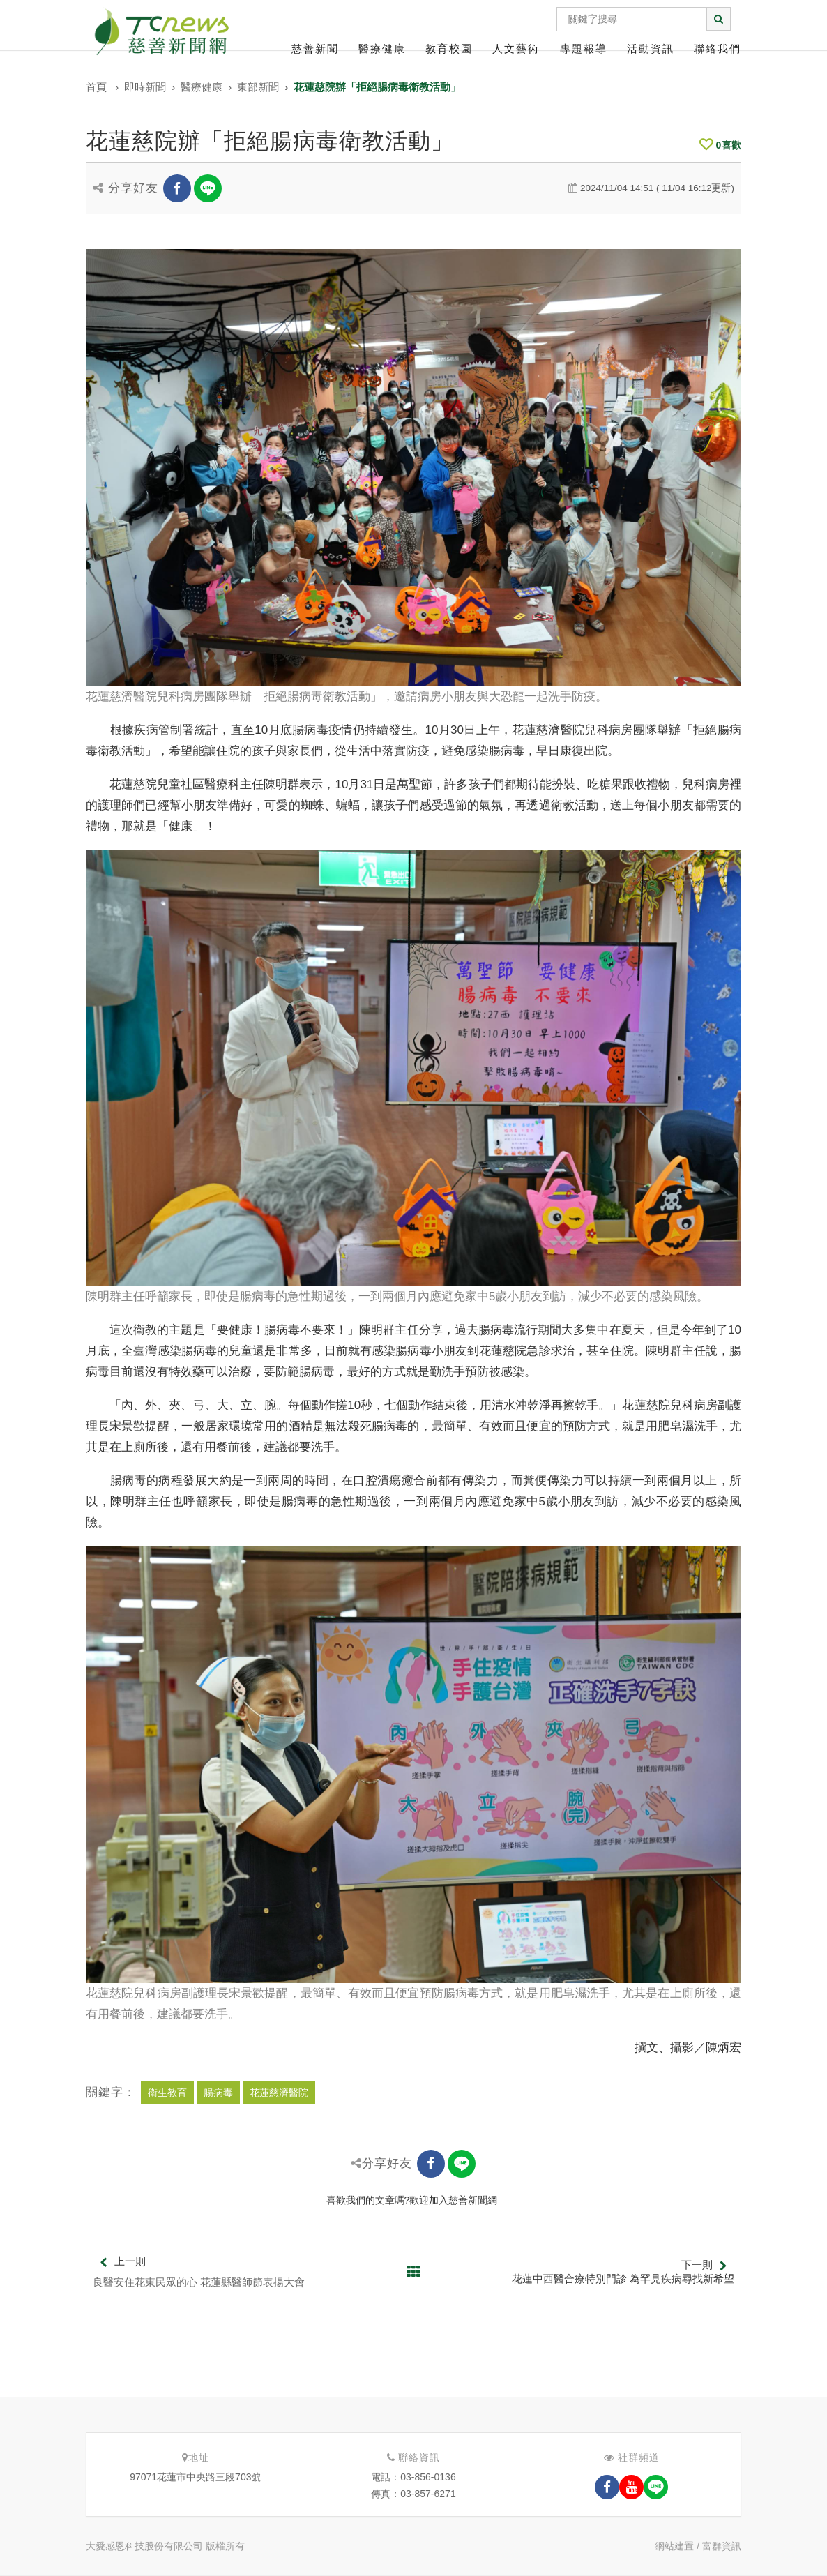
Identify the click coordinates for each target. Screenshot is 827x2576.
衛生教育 (167, 2092)
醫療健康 (382, 48)
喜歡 (720, 145)
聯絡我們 (717, 48)
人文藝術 (516, 48)
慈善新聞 (315, 48)
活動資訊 (650, 48)
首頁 (96, 87)
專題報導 (583, 48)
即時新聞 (145, 87)
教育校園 (449, 48)
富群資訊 (721, 2546)
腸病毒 (218, 2092)
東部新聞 (258, 87)
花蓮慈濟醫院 (279, 2092)
